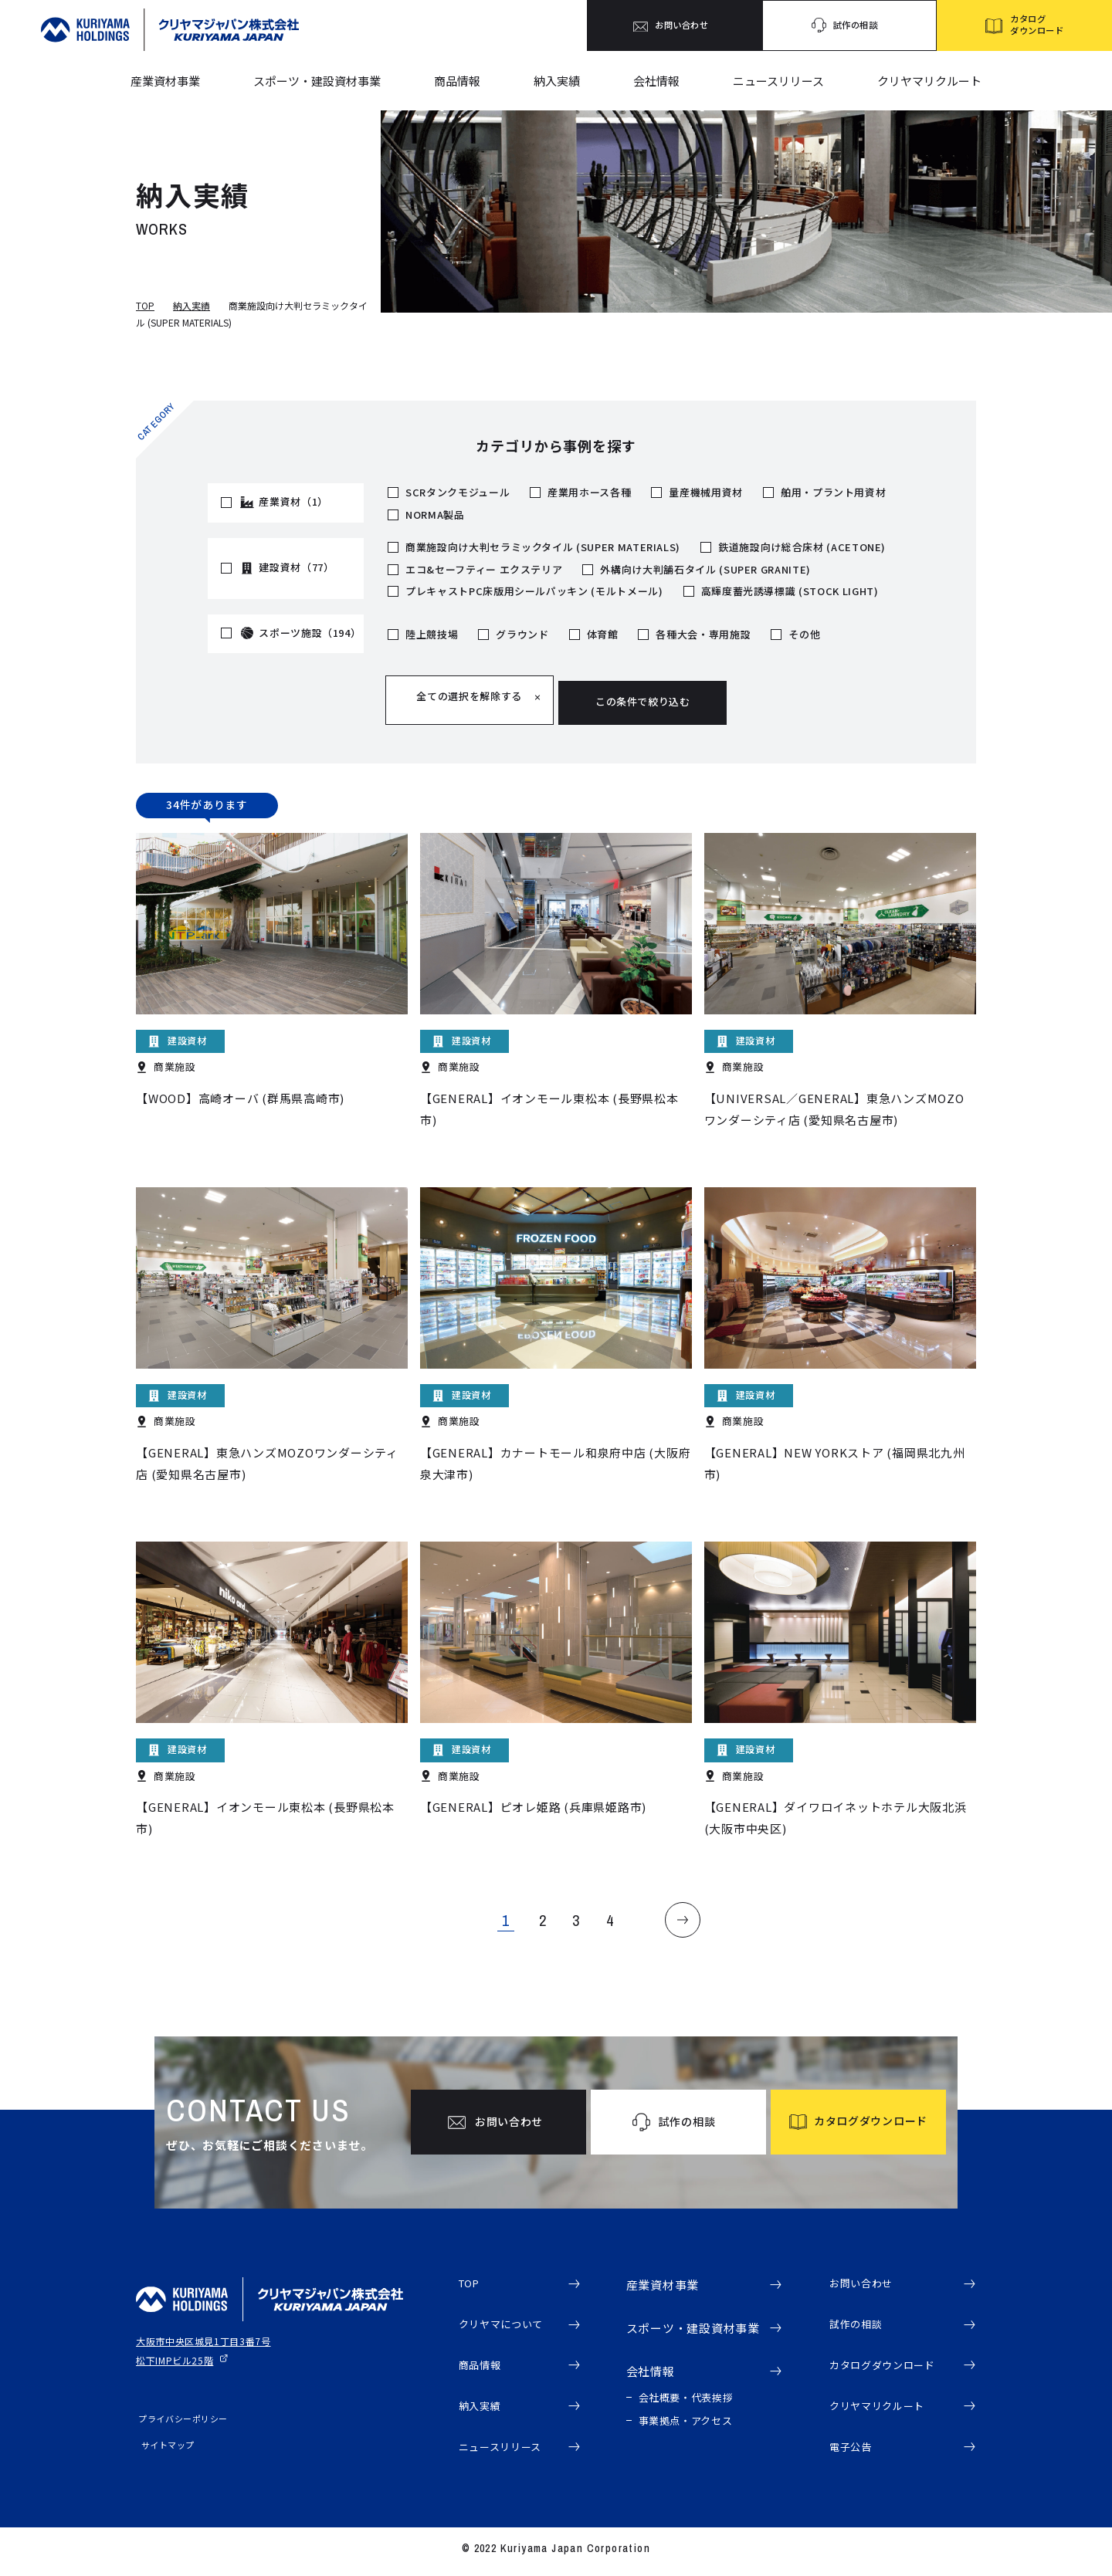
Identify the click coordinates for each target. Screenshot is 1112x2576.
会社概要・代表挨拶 (686, 2392)
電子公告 (853, 2452)
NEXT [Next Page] (695, 1910)
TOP (145, 305)
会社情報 (656, 81)
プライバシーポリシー (180, 2413)
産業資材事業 (165, 81)
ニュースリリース (778, 81)
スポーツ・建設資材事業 (317, 81)
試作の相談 (859, 2322)
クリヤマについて (507, 2322)
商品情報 (457, 81)
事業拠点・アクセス (686, 2415)
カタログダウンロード (890, 2366)
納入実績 (557, 81)
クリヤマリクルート (929, 81)
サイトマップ (162, 2439)
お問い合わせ (866, 2279)
